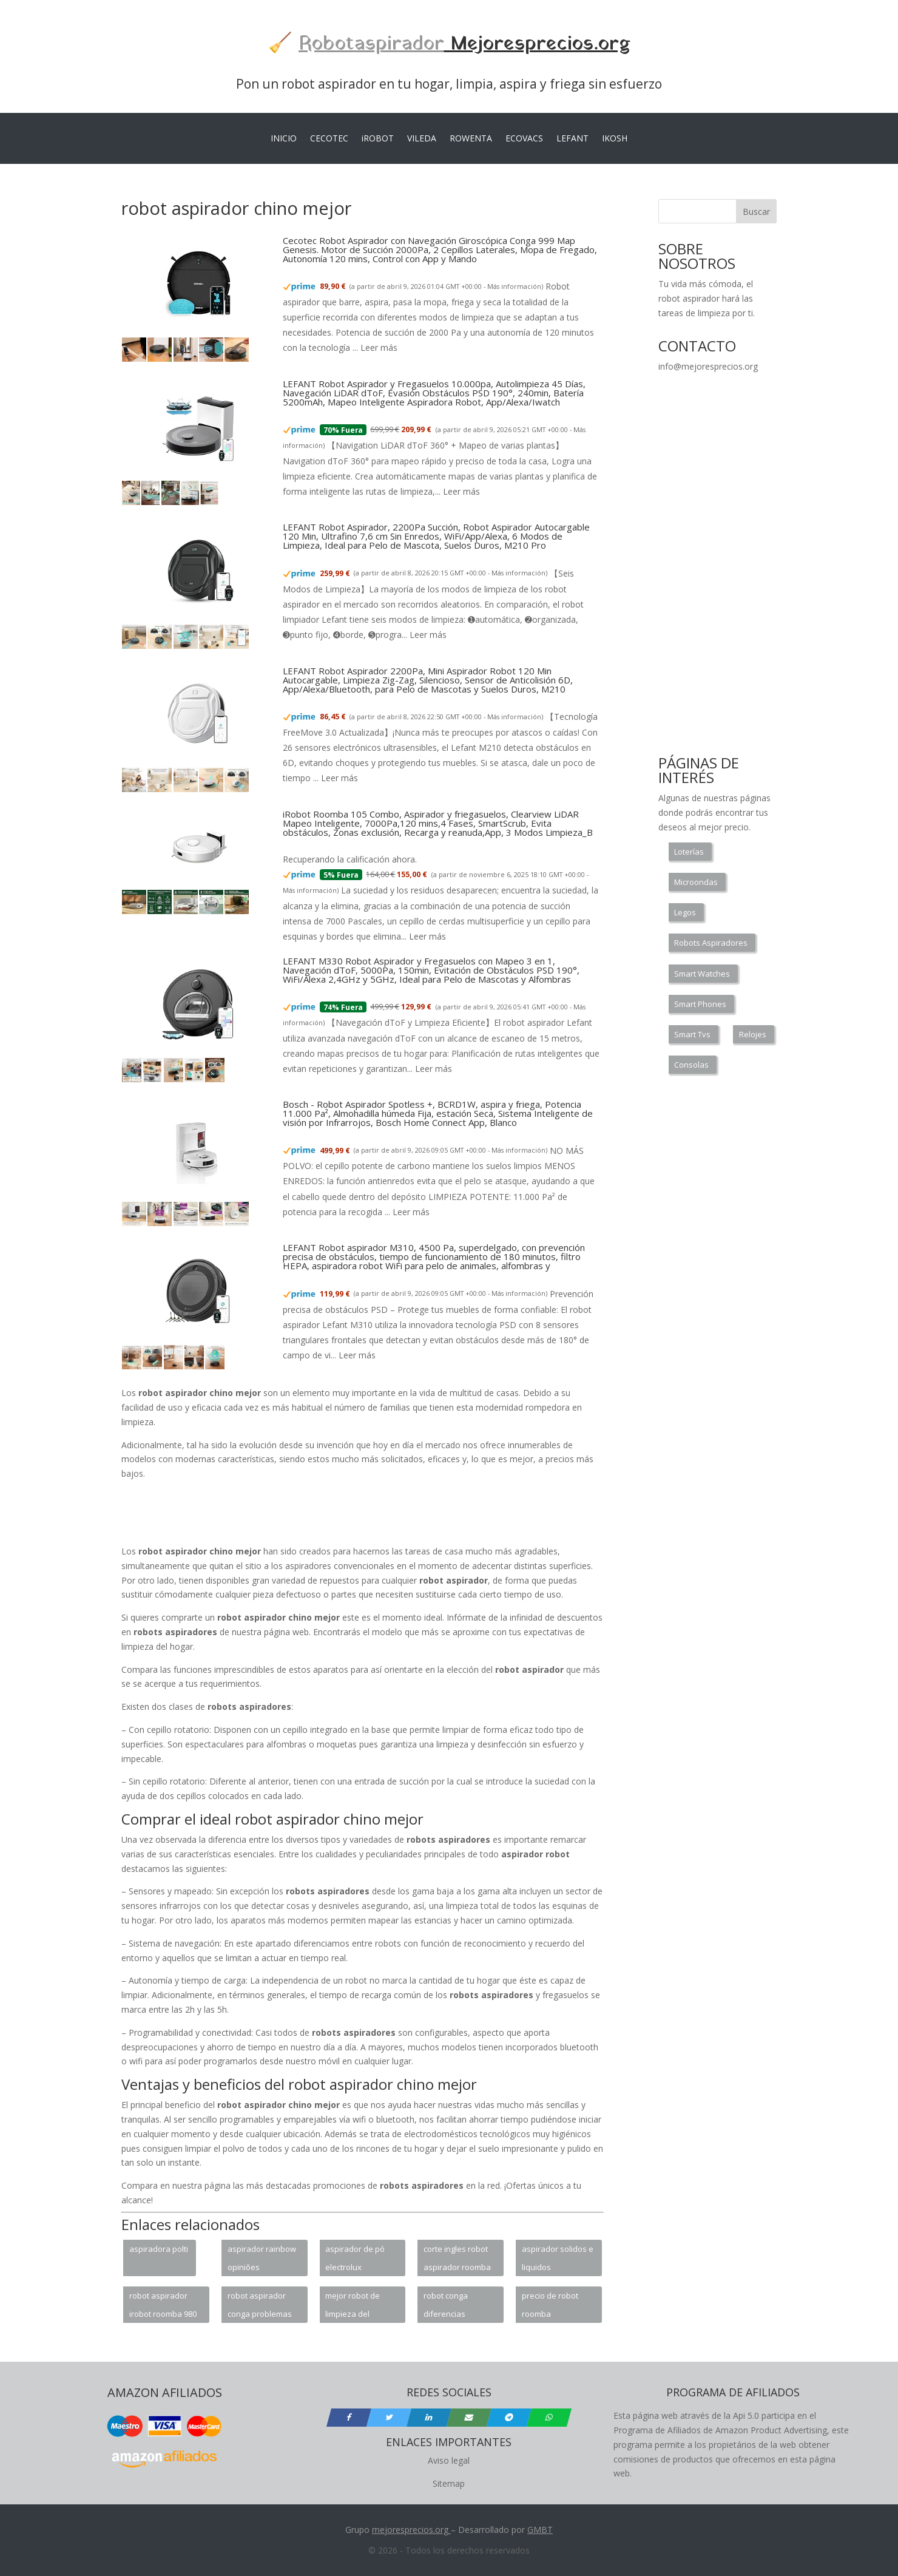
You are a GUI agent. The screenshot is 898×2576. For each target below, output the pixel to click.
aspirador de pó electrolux (355, 2258)
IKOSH (614, 139)
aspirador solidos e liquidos (557, 2258)
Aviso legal (449, 2460)
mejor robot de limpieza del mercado (352, 2306)
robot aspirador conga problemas (260, 2304)
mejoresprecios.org (410, 2529)
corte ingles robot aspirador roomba (457, 2258)
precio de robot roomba (550, 2304)
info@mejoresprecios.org (708, 366)
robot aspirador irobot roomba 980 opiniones (163, 2306)
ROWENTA (471, 139)
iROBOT (378, 139)
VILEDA (421, 139)
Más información (514, 286)
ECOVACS (524, 139)
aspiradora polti (158, 2248)
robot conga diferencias (446, 2304)
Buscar (756, 211)
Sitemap (449, 2483)
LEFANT (572, 139)
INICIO (284, 139)
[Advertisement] (363, 1517)
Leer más (378, 347)
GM (534, 2529)
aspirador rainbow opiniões (262, 2258)
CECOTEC (329, 139)
